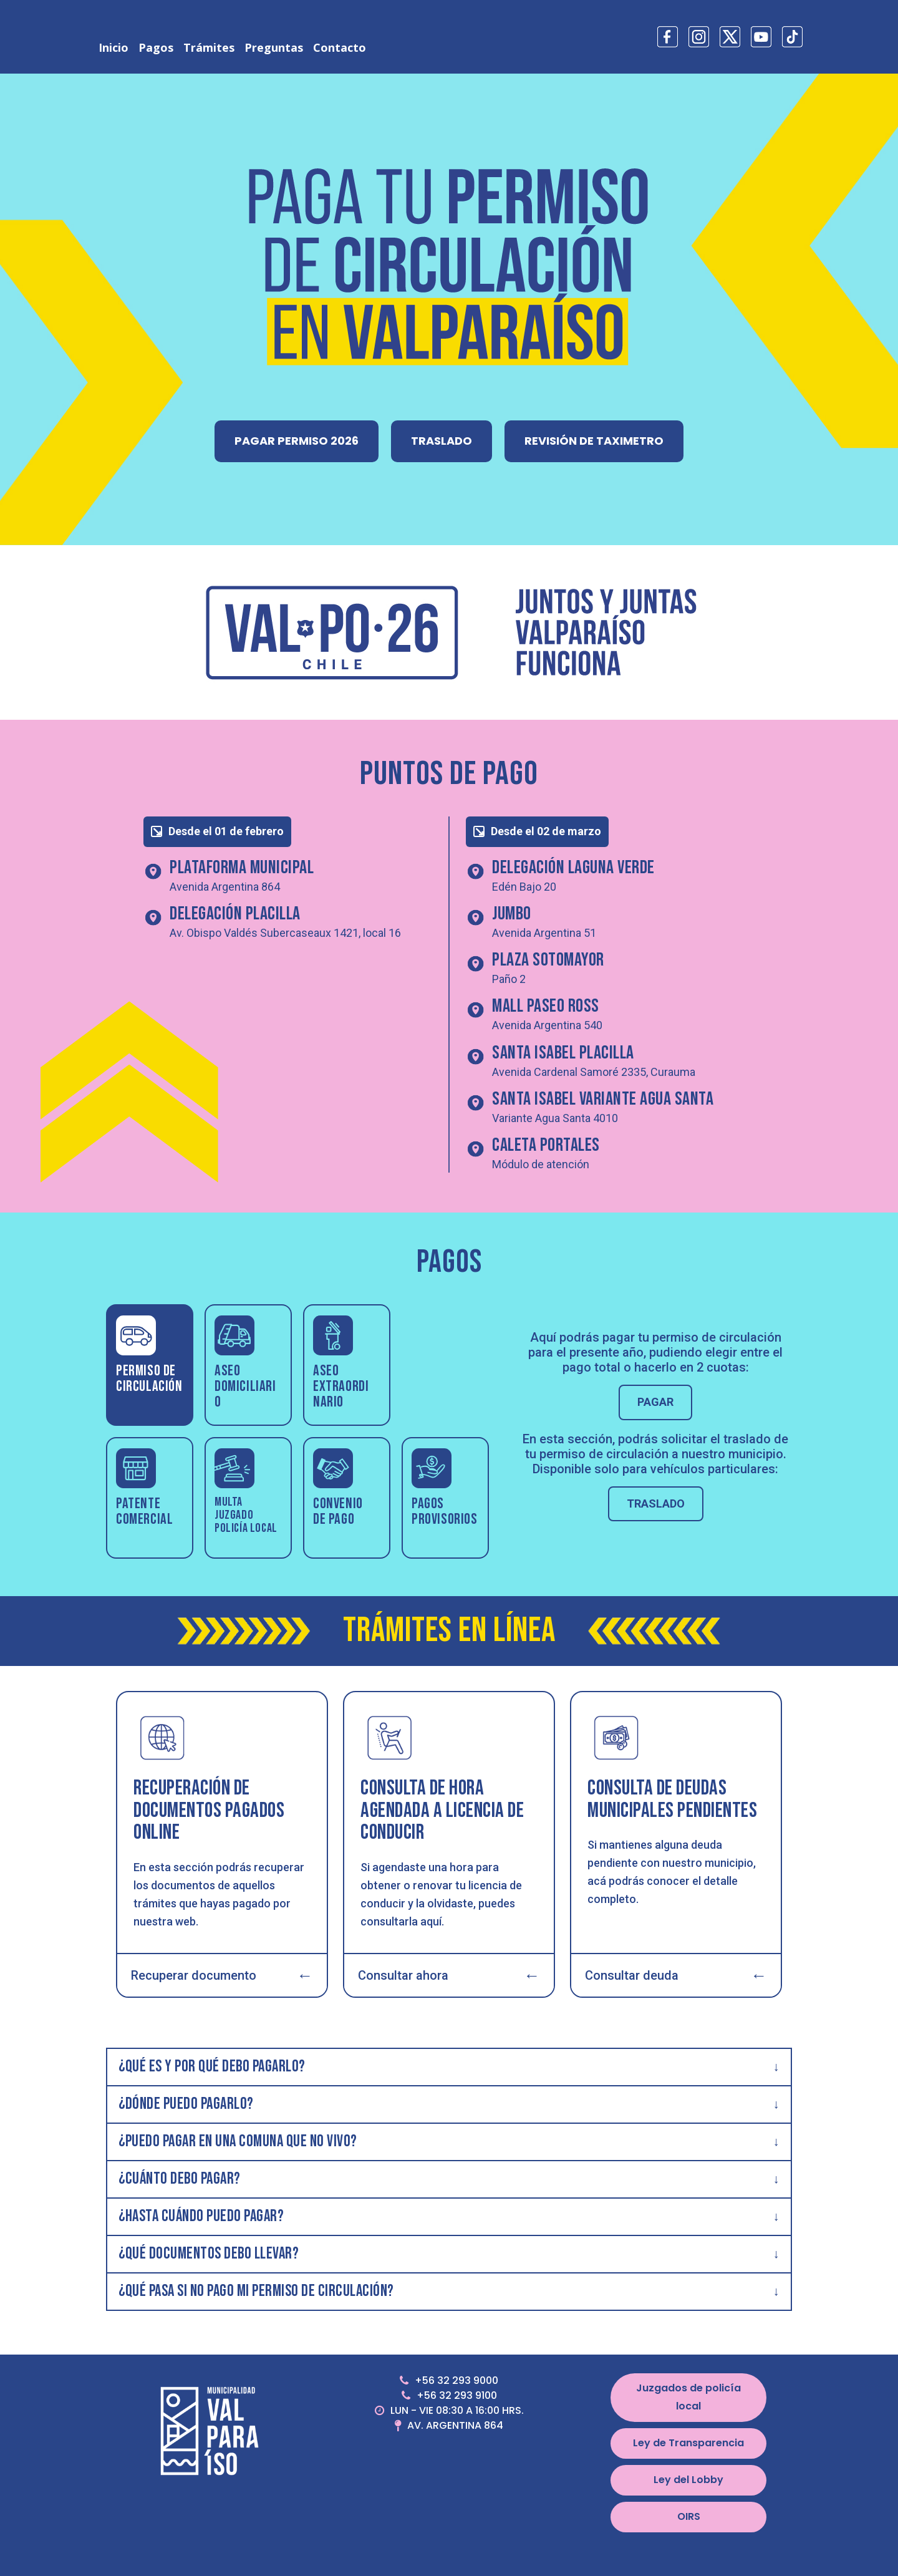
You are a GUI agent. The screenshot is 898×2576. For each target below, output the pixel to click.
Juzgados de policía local (688, 2397)
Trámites (208, 47)
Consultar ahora (449, 1975)
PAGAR (655, 1401)
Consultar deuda (676, 1975)
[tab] (149, 1365)
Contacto (339, 47)
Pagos (155, 47)
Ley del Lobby (688, 2479)
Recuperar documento (222, 1975)
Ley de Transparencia (688, 2443)
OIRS (688, 2516)
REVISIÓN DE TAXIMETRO (594, 440)
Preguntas (273, 47)
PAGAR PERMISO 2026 (296, 440)
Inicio (113, 47)
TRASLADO (441, 440)
